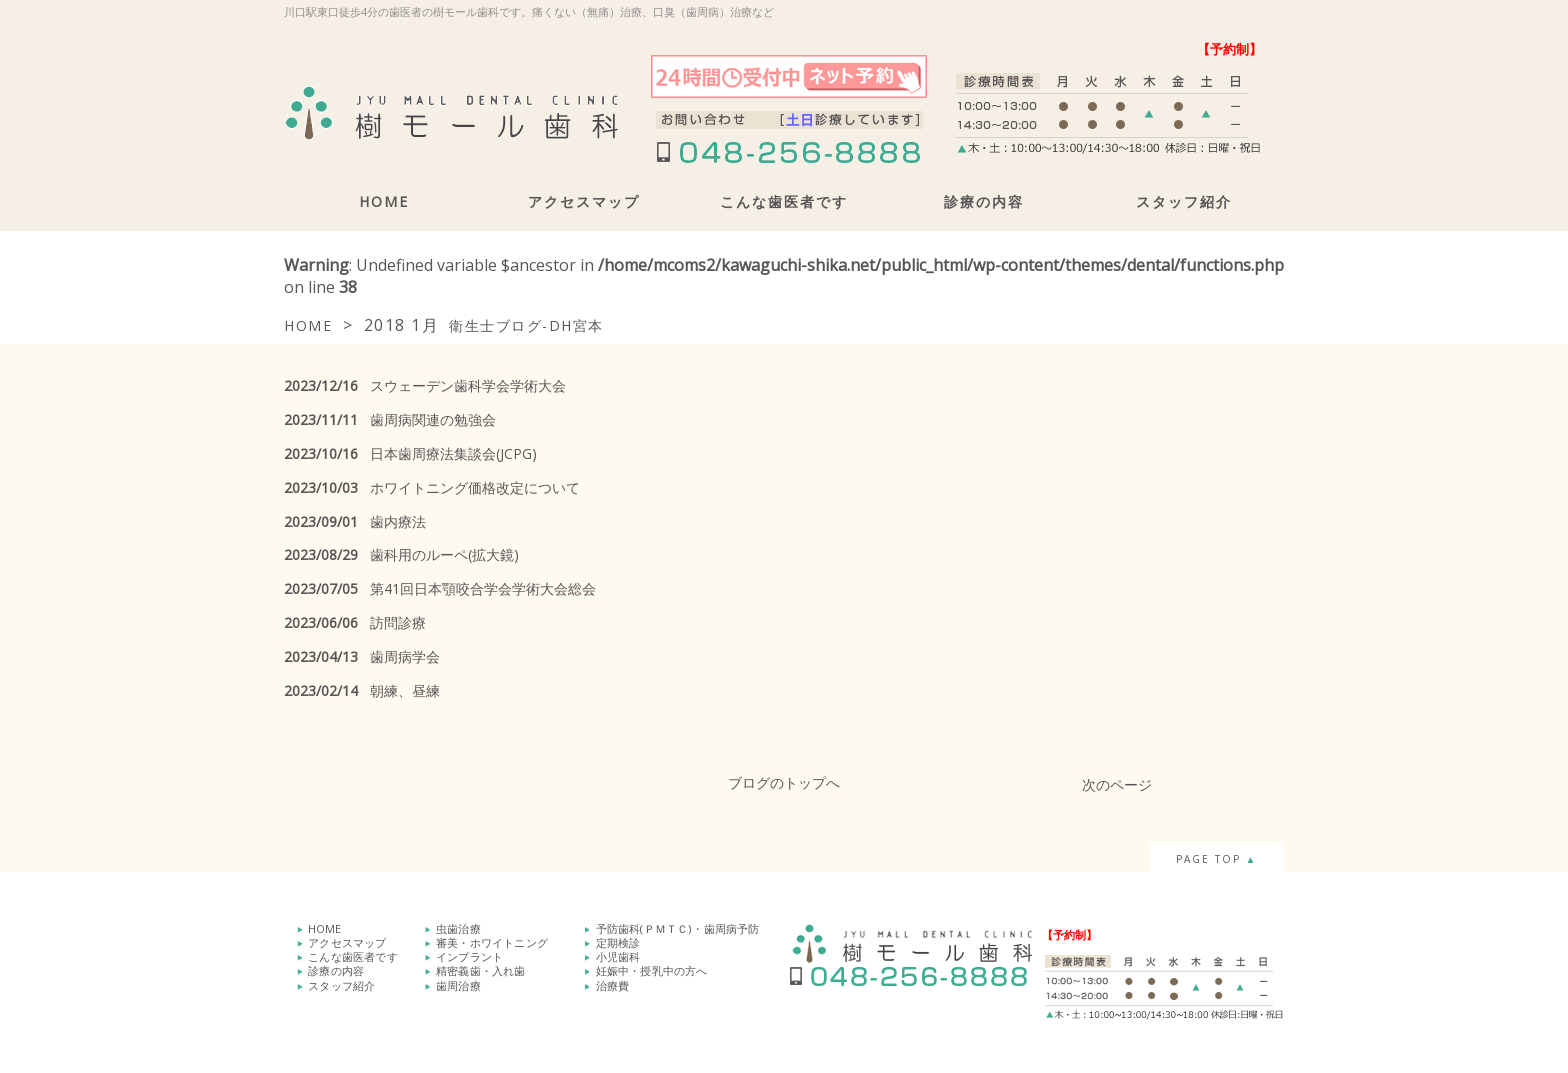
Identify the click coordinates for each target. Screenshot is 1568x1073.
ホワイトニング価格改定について (432, 487)
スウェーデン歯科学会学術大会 (425, 385)
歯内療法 (355, 521)
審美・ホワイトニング (492, 942)
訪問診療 (355, 622)
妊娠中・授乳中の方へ (652, 970)
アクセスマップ (584, 201)
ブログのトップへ (784, 782)
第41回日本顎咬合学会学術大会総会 (440, 588)
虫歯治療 (458, 928)
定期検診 (618, 942)
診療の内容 (984, 201)
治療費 (613, 984)
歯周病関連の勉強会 (390, 419)
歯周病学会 (362, 656)
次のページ (1117, 784)
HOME (384, 201)
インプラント (469, 956)
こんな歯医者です (784, 201)
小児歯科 (618, 956)
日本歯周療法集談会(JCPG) (410, 453)
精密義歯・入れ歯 (481, 970)
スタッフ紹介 (1184, 201)
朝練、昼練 (362, 690)
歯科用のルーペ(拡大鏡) (401, 554)
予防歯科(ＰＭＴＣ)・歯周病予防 (678, 928)
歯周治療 (458, 984)
